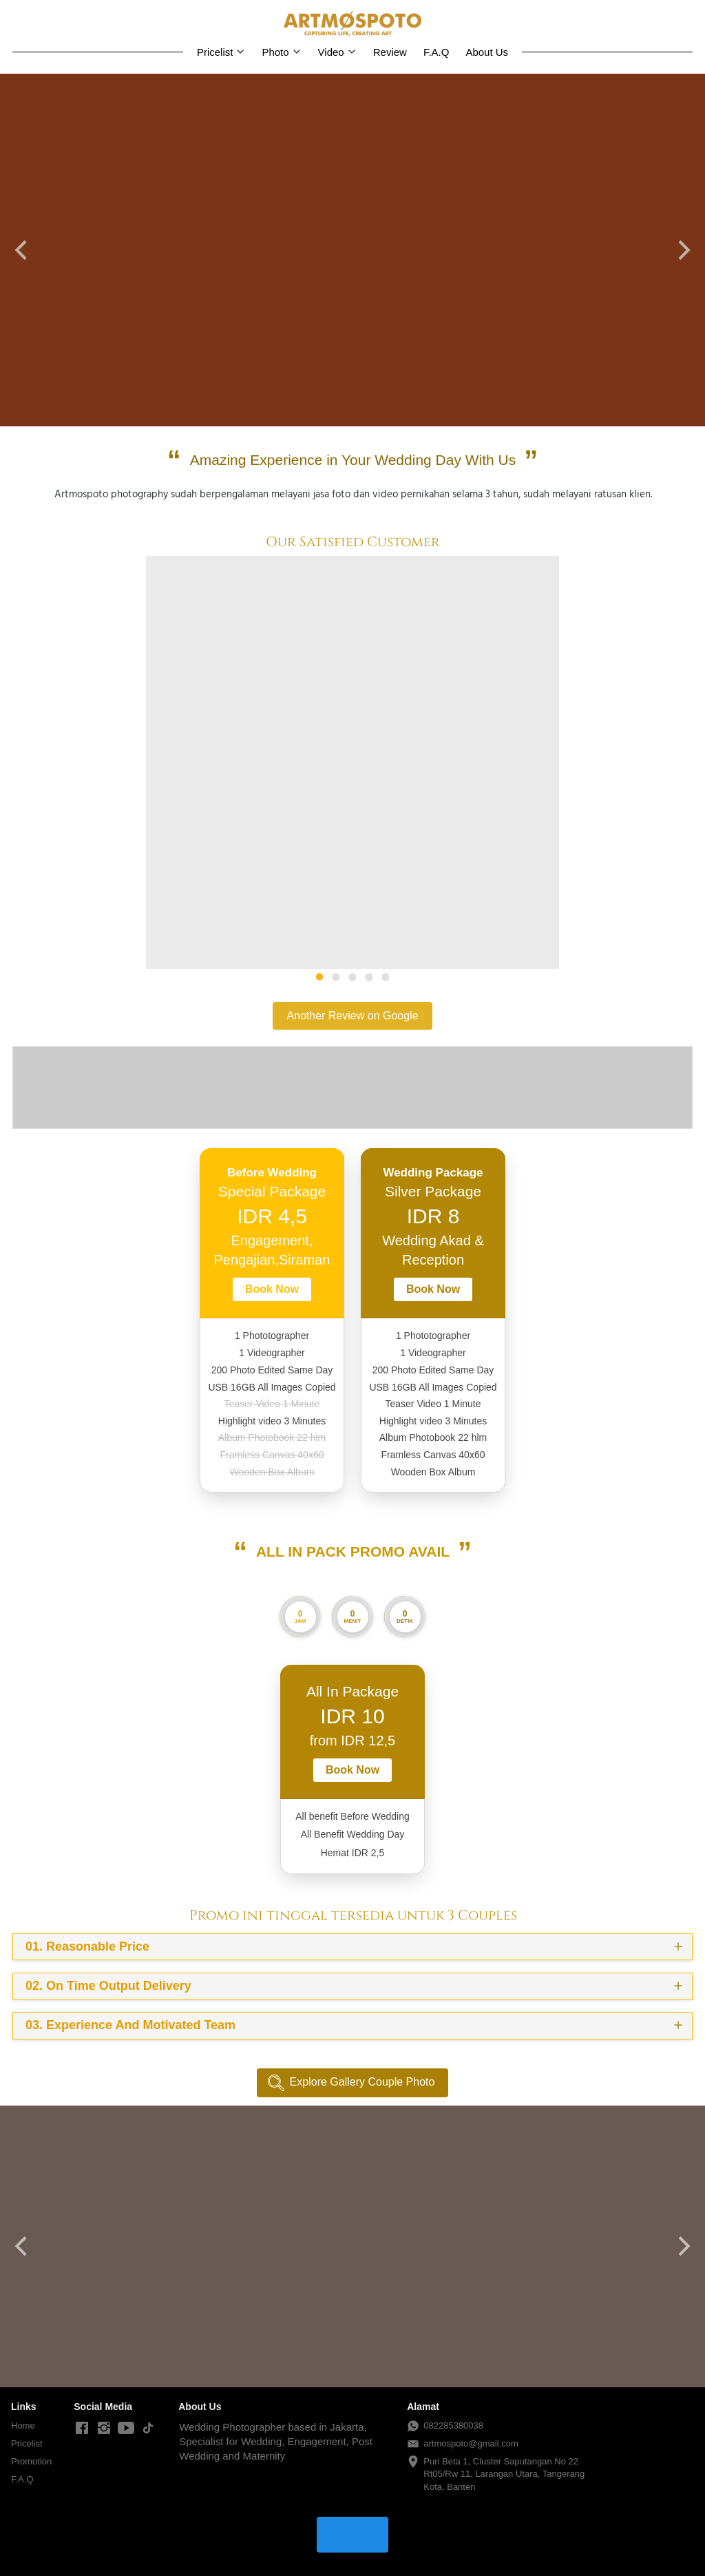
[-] (82, 2429)
